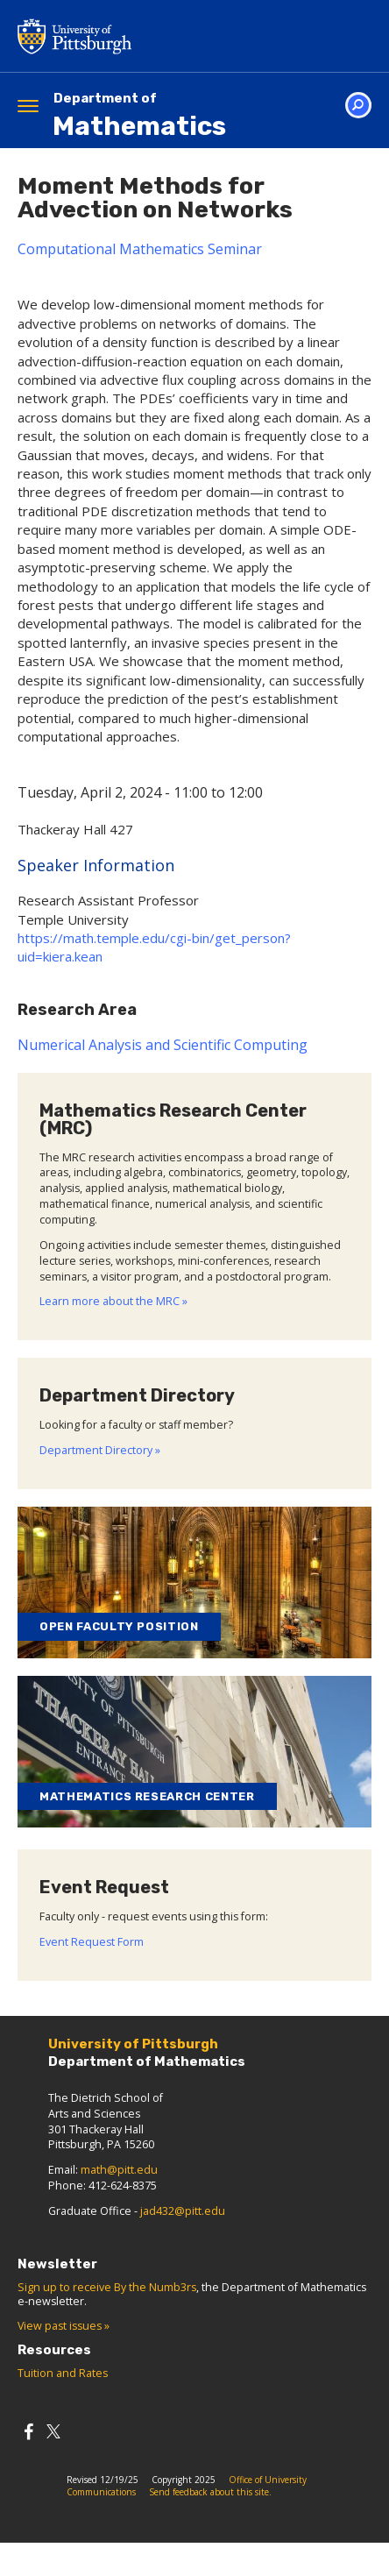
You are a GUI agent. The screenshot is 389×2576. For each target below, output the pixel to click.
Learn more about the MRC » (113, 1301)
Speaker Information (96, 865)
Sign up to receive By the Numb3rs (107, 2287)
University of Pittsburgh (145, 36)
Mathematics (139, 116)
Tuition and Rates (63, 2373)
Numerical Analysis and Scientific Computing (163, 1044)
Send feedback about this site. (210, 2492)
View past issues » (64, 2325)
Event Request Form (91, 1941)
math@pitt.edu (119, 2169)
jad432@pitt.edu (182, 2210)
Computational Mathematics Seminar (140, 249)
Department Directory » (99, 1450)
